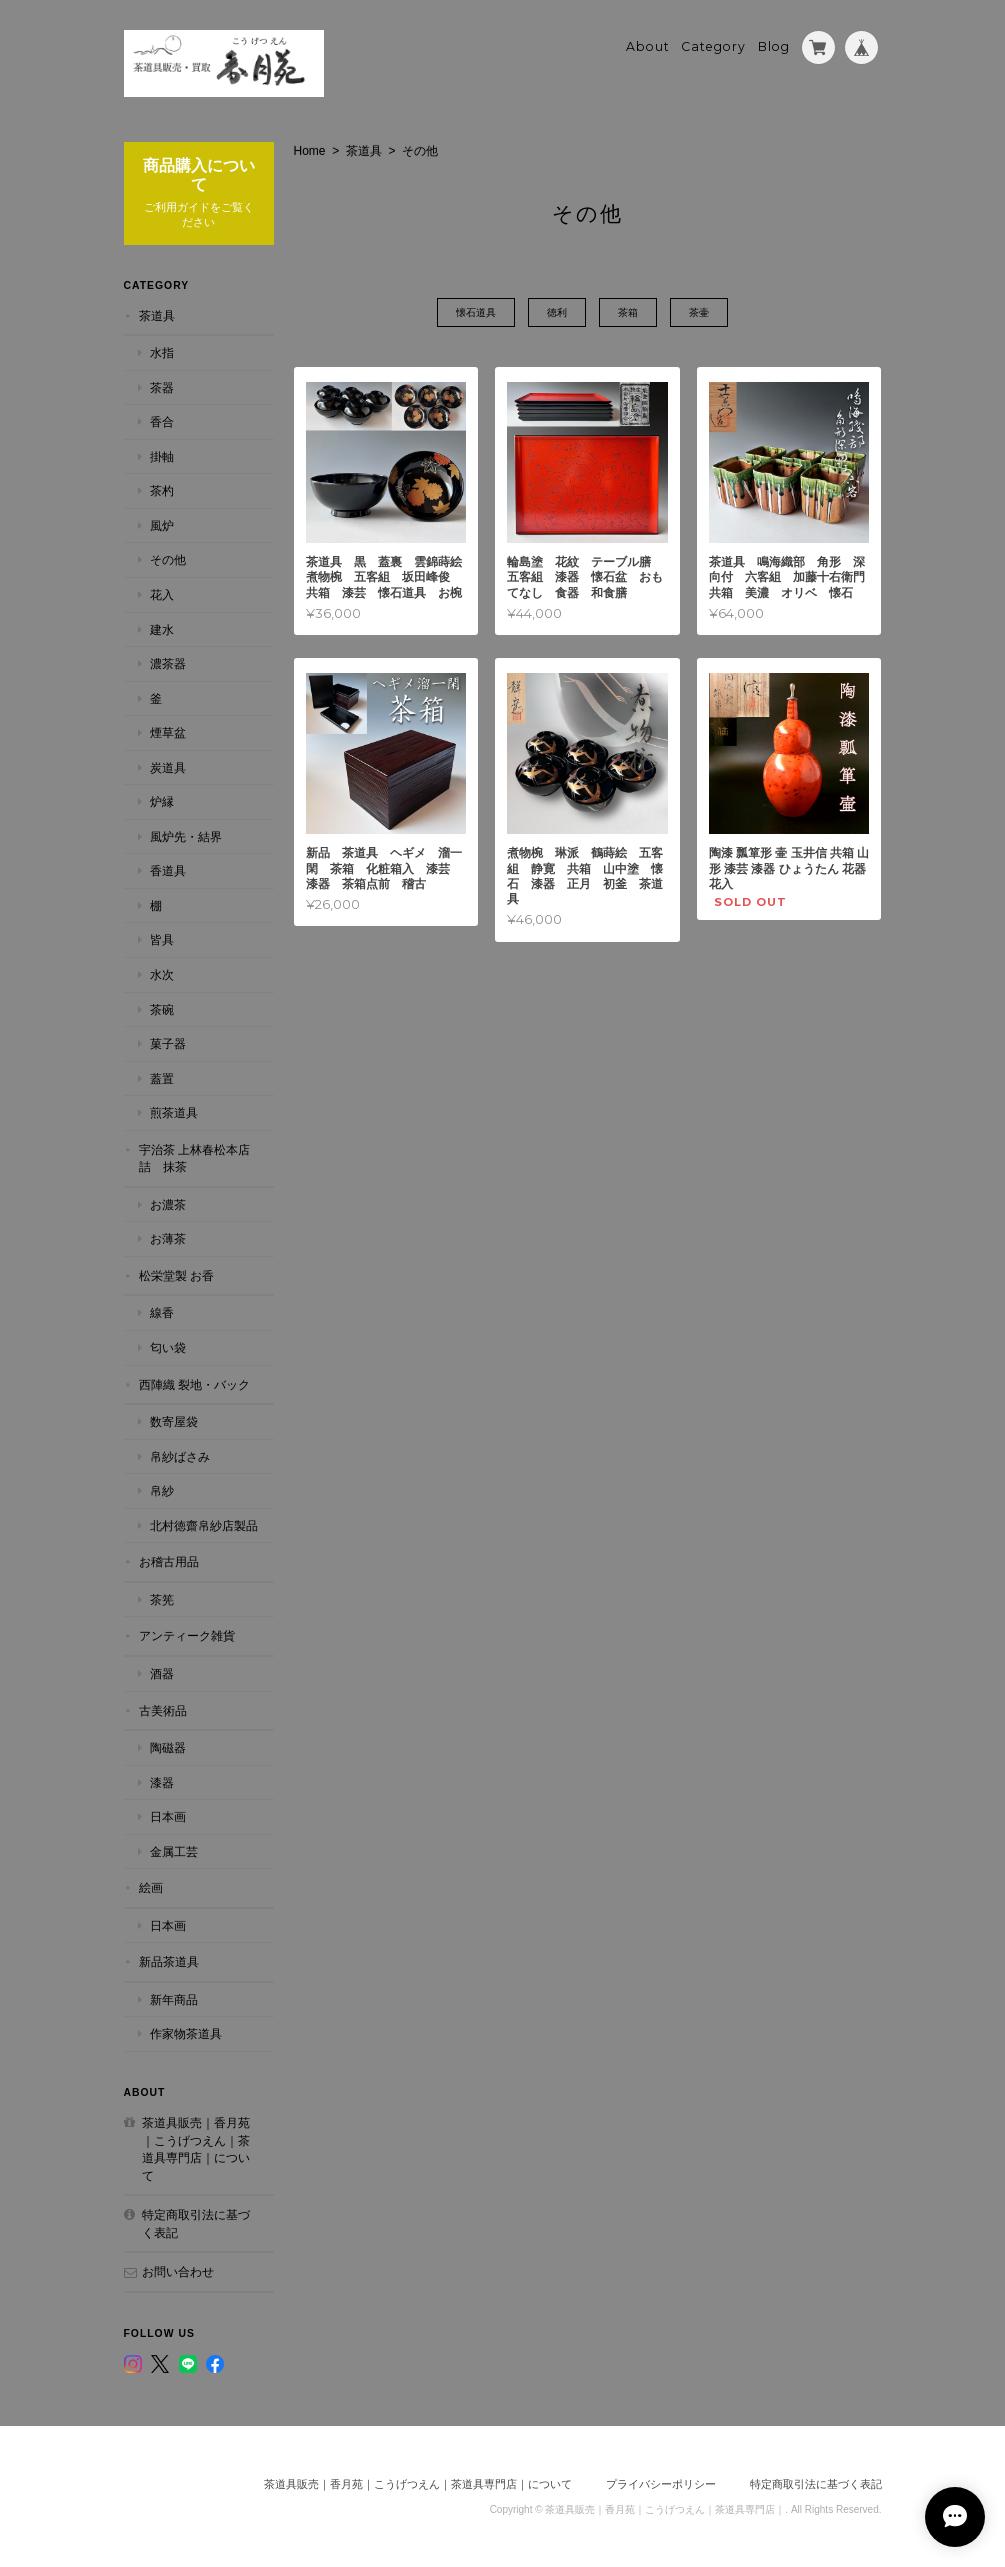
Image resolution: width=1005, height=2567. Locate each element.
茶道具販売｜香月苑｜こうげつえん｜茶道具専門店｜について (196, 2149)
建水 (162, 629)
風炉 (162, 525)
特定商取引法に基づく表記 (196, 2223)
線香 (162, 1312)
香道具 (168, 870)
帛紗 (162, 1490)
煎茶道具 (174, 1112)
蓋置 (162, 1078)
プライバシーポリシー (661, 2484)
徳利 (557, 312)
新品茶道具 (169, 1961)
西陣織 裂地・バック (194, 1384)
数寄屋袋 (174, 1421)
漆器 (162, 1782)
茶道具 (364, 151)
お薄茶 (168, 1238)
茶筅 (162, 1599)
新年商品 (174, 1999)
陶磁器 (168, 1747)
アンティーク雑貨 (187, 1635)
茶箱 (628, 312)
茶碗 (162, 1009)
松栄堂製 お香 (176, 1275)
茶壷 (699, 312)
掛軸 (162, 456)
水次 (162, 974)
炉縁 (162, 801)
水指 (162, 352)
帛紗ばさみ (180, 1456)
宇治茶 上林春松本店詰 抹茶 (194, 1158)
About (648, 46)
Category (713, 46)
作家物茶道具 (186, 2033)
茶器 (162, 387)
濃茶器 (168, 663)
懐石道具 (476, 312)
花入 (162, 594)
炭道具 (168, 767)
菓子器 (168, 1043)
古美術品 (163, 1710)
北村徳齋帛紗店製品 (204, 1525)
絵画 (151, 1887)
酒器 (162, 1673)
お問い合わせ (178, 2271)
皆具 (162, 939)
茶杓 (162, 490)
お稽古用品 (169, 1561)
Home (310, 151)
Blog (774, 46)
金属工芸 (174, 1851)
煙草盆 (168, 732)
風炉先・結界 (186, 836)
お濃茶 (168, 1204)
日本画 (168, 1816)
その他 (168, 559)
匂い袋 (168, 1347)
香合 (162, 421)
